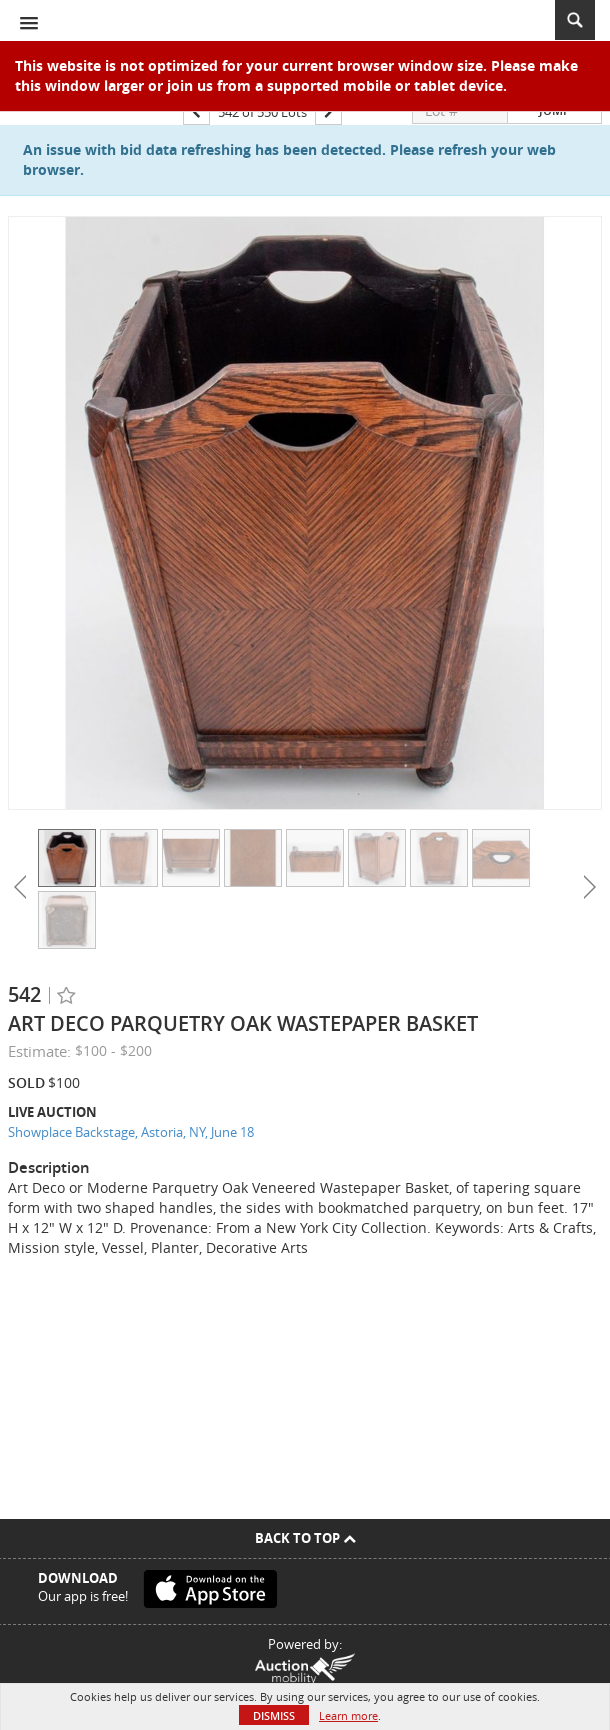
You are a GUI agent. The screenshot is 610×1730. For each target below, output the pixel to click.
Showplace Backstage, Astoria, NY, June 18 (131, 1132)
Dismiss (274, 1715)
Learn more (348, 1715)
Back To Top (305, 1538)
